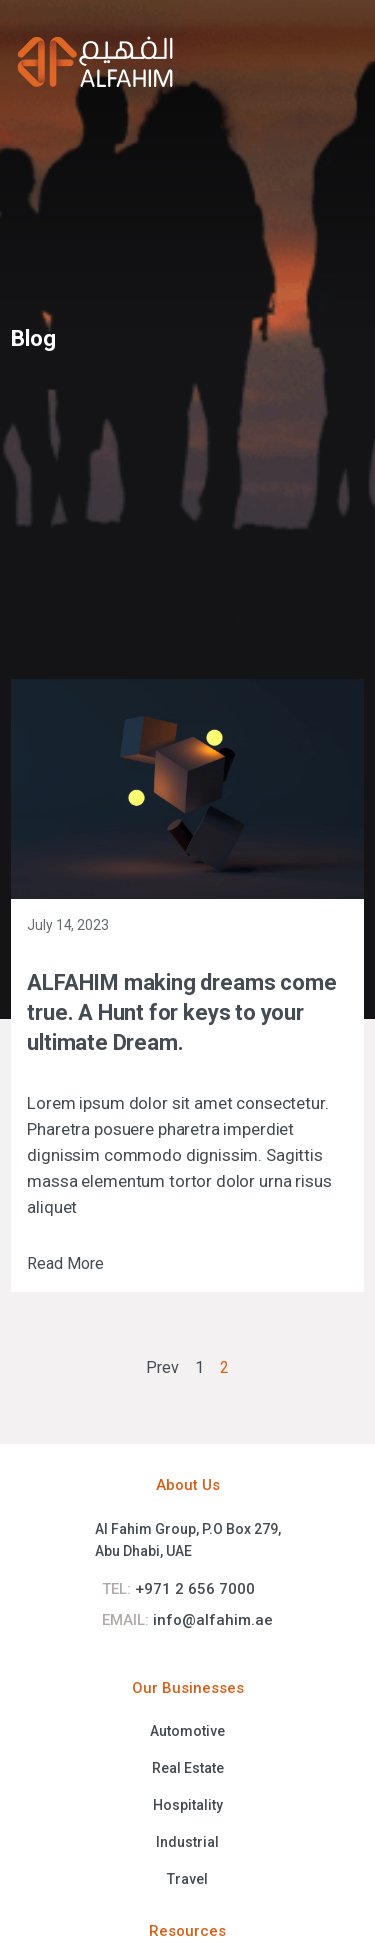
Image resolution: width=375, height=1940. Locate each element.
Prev (162, 1367)
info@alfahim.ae (187, 1620)
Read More (65, 1263)
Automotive (187, 1731)
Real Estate (188, 1768)
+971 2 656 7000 (178, 1589)
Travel (187, 1879)
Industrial (187, 1842)
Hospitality (188, 1805)
